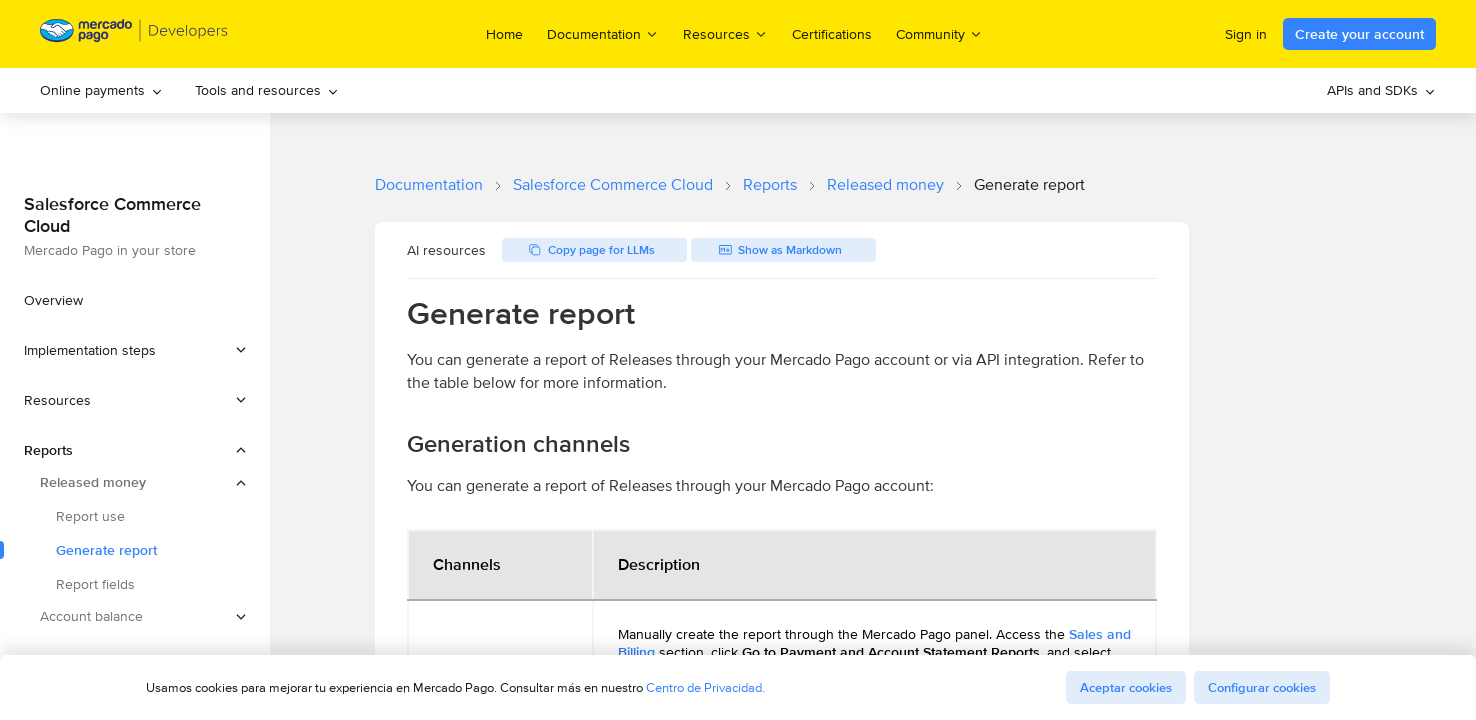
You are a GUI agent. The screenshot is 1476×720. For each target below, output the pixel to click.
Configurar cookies (1262, 687)
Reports (770, 184)
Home (504, 34)
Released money (885, 184)
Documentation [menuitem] (603, 33)
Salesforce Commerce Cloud (613, 184)
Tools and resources (267, 90)
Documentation (429, 184)
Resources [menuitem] (725, 33)
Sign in (1246, 34)
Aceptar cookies (1126, 687)
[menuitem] (101, 90)
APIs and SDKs (1381, 90)
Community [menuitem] (939, 33)
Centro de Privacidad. (705, 687)
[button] (135, 350)
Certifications (832, 34)
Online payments (101, 90)
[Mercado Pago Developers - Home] (134, 34)
